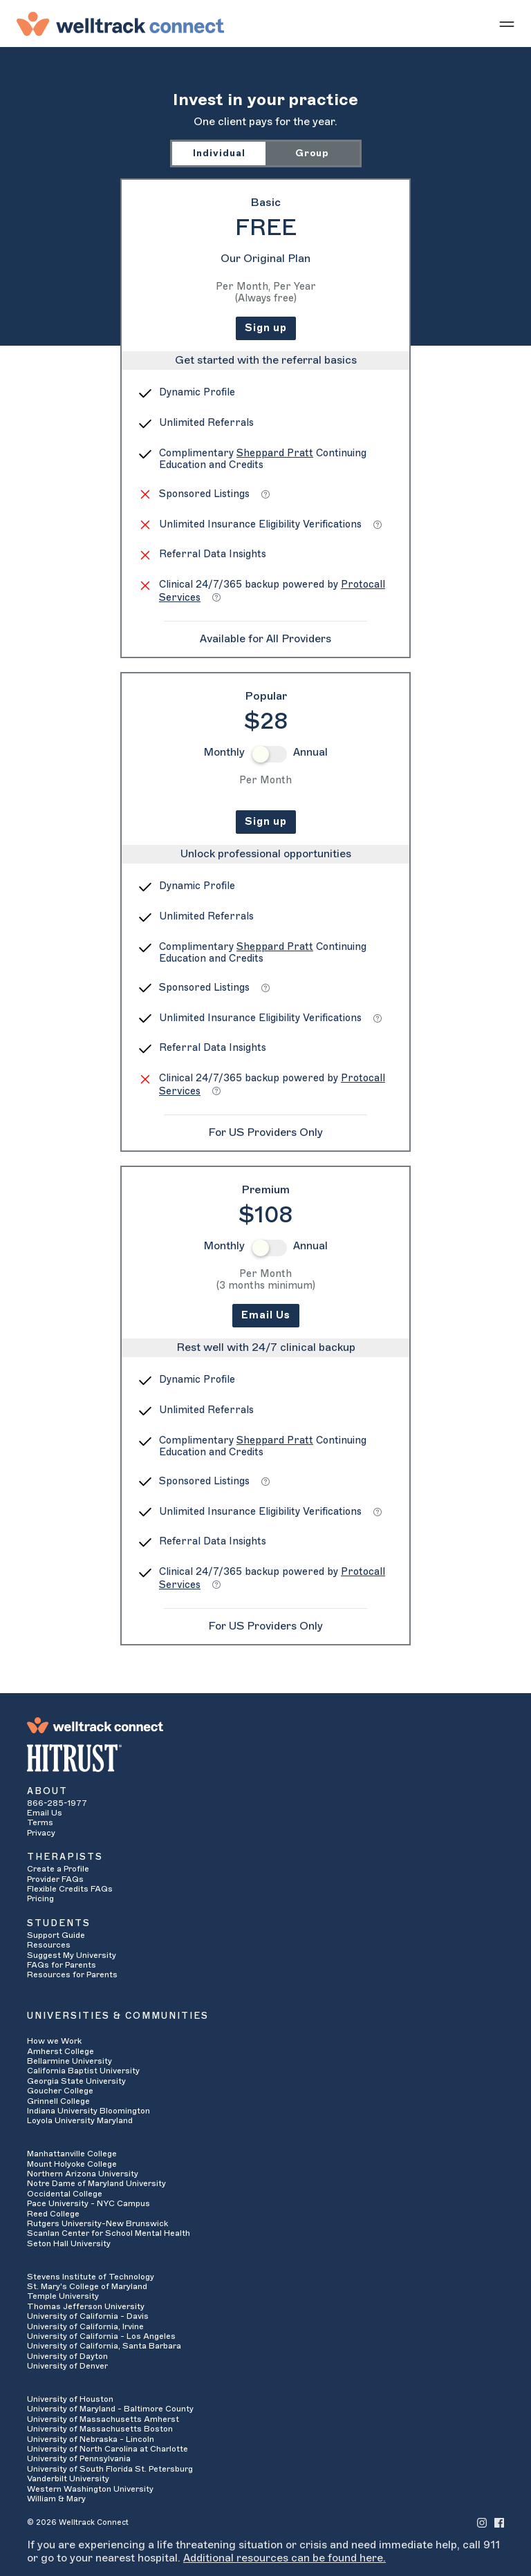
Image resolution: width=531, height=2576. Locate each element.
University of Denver (67, 2366)
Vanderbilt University (68, 2478)
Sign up (266, 328)
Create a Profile (58, 1869)
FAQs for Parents (61, 1965)
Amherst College (60, 2051)
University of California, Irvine (85, 2326)
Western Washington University (90, 2489)
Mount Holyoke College (72, 2164)
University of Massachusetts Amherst (103, 2419)
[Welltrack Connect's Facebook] (499, 2522)
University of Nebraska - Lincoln (90, 2439)
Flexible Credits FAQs (70, 1889)
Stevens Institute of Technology (90, 2276)
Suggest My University (71, 1955)
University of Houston (70, 2399)
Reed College (53, 2214)
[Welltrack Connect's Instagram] (482, 2522)
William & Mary (56, 2498)
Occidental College (64, 2194)
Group (312, 153)
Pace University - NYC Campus (88, 2203)
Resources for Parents (72, 1974)
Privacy (41, 1833)
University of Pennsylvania (79, 2458)
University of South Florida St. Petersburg (110, 2469)
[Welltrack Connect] (120, 23)
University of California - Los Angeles (101, 2336)
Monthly (224, 752)
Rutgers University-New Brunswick (97, 2223)
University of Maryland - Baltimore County (110, 2409)
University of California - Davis (88, 2316)
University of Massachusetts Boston (100, 2429)
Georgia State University (76, 2081)
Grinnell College (58, 2101)
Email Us (265, 1315)
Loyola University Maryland (80, 2120)
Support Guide (56, 1935)
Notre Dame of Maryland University (96, 2183)
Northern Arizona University (82, 2173)
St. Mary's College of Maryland (87, 2286)
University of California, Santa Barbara (104, 2346)
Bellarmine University (69, 2061)
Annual (310, 752)
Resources (49, 1945)
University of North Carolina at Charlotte (107, 2449)
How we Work (54, 2041)
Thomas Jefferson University (86, 2306)
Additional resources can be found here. (284, 2558)
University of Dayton (67, 2356)
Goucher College (60, 2091)
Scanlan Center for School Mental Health (108, 2233)
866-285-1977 (57, 1803)
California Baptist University (83, 2070)
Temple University (63, 2296)
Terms (40, 1822)
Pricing (40, 1898)
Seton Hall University (69, 2243)
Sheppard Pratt (274, 453)
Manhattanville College (72, 2153)
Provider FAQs (55, 1879)
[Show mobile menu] (506, 23)
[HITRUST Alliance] (265, 1758)
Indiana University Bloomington (88, 2111)
